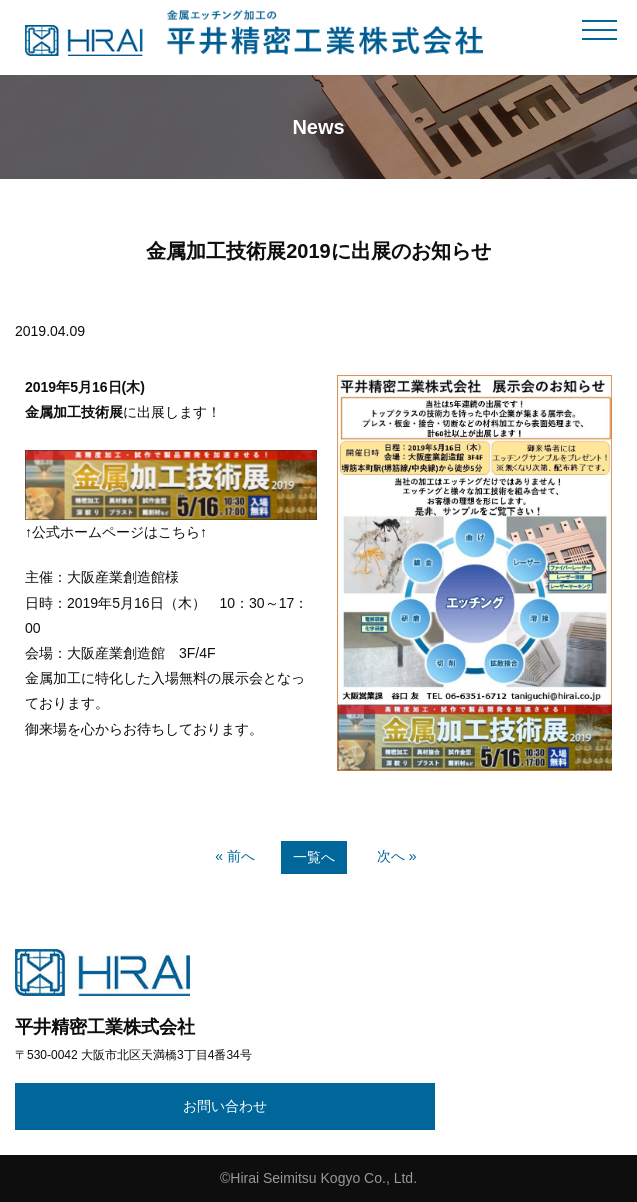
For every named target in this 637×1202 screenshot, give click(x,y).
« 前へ (235, 856)
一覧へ (314, 857)
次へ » (397, 856)
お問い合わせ (225, 1106)
